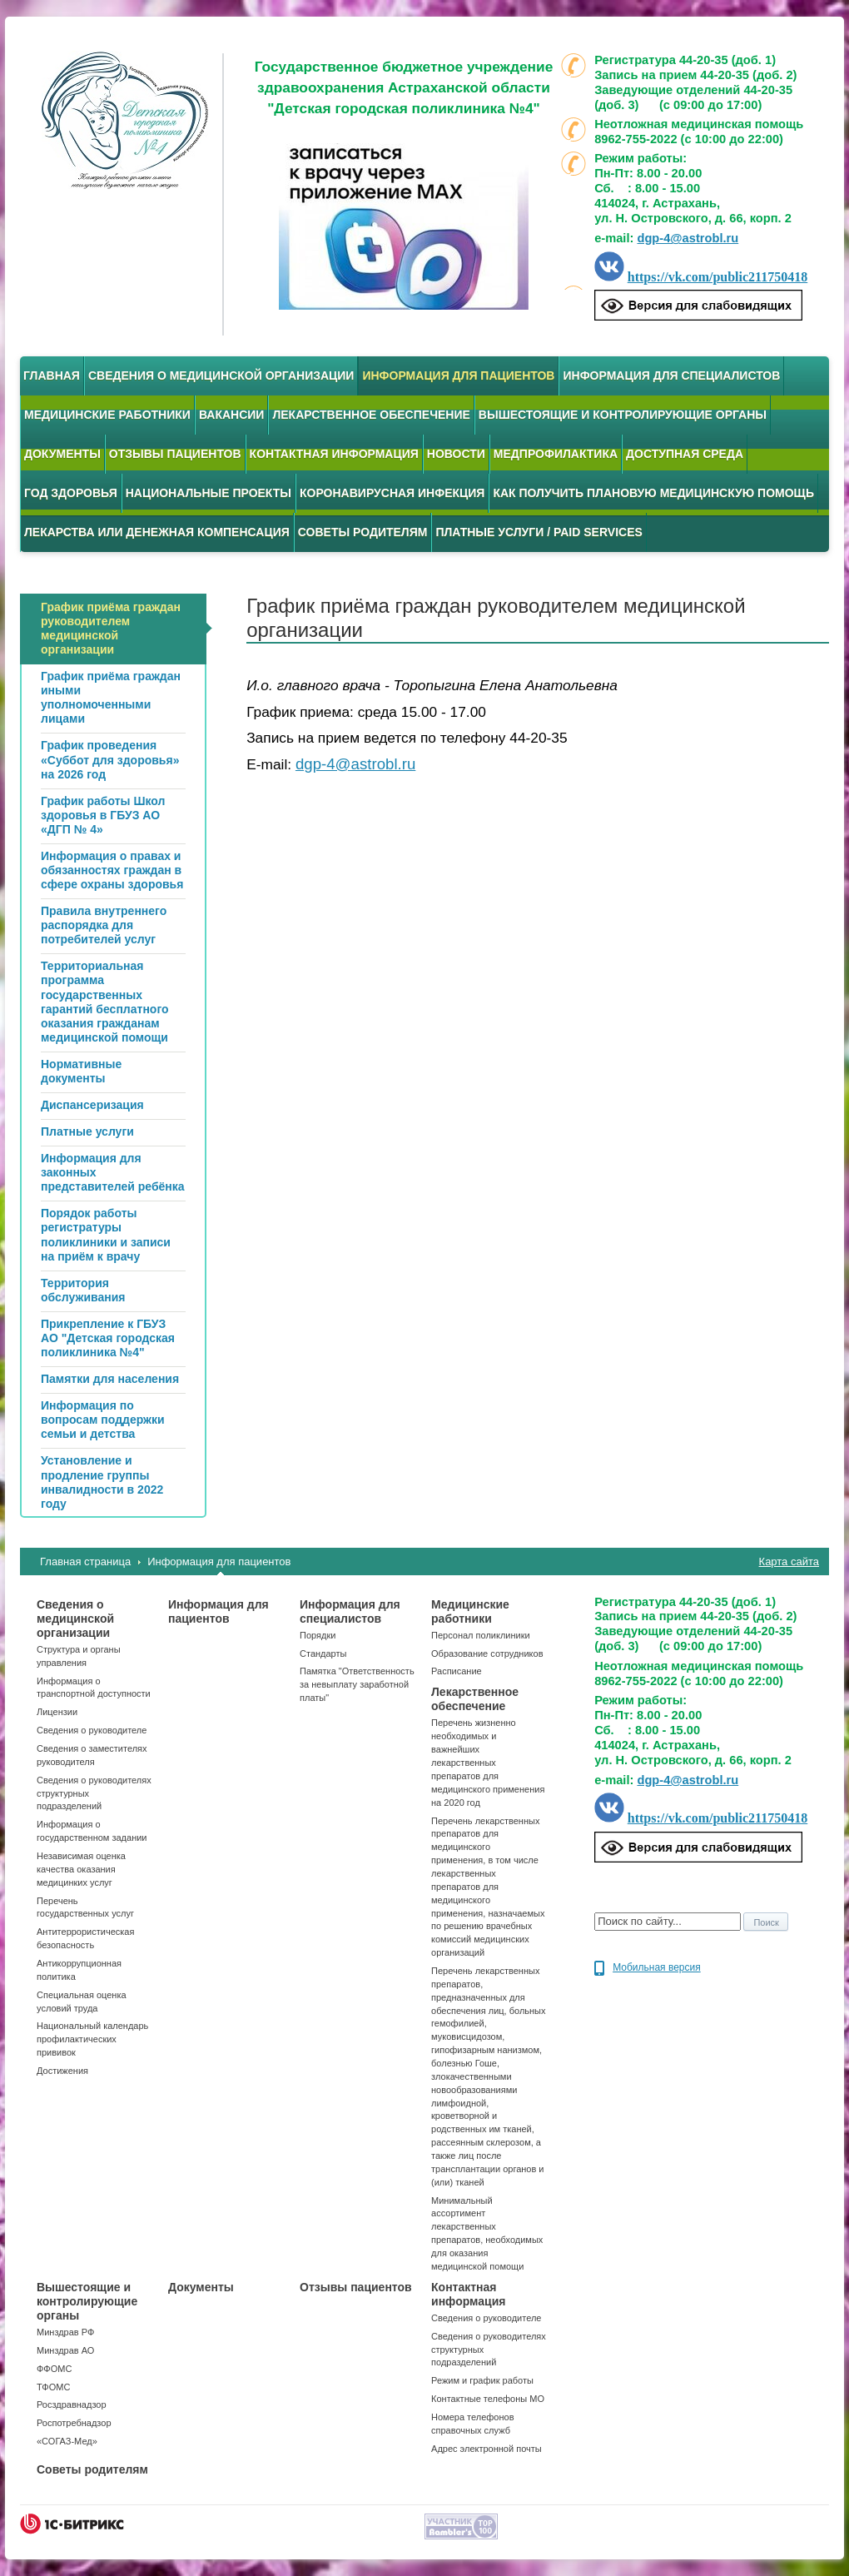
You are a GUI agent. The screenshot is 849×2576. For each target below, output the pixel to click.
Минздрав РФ (65, 2332)
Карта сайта (789, 1561)
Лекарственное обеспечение (370, 414)
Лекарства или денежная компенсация (157, 532)
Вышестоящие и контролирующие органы (623, 414)
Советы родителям (363, 532)
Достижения (62, 2071)
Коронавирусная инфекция (392, 493)
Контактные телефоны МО (487, 2399)
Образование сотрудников (487, 1653)
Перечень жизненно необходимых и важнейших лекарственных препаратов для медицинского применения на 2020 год (487, 1762)
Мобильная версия (657, 1967)
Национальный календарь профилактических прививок (92, 2039)
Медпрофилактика (556, 453)
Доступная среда (684, 453)
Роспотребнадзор (74, 2423)
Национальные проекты (208, 493)
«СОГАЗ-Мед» (67, 2441)
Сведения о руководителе (91, 1730)
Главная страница (85, 1561)
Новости (456, 453)
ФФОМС (54, 2369)
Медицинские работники (107, 414)
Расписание (456, 1671)
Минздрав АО (65, 2350)
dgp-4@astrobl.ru (687, 238)
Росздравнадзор (72, 2404)
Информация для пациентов (458, 375)
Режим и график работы (482, 2380)
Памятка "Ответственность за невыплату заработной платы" (357, 1684)
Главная (51, 375)
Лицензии (57, 1712)
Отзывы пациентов (175, 453)
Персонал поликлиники (480, 1635)
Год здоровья (70, 493)
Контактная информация (334, 453)
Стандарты (323, 1653)
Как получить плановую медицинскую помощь (653, 493)
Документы (62, 453)
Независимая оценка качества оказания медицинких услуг (81, 1869)
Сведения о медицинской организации (221, 375)
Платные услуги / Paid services (538, 532)
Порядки (317, 1635)
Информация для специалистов (671, 375)
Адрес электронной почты (486, 2449)
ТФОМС (53, 2387)
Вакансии (232, 414)
